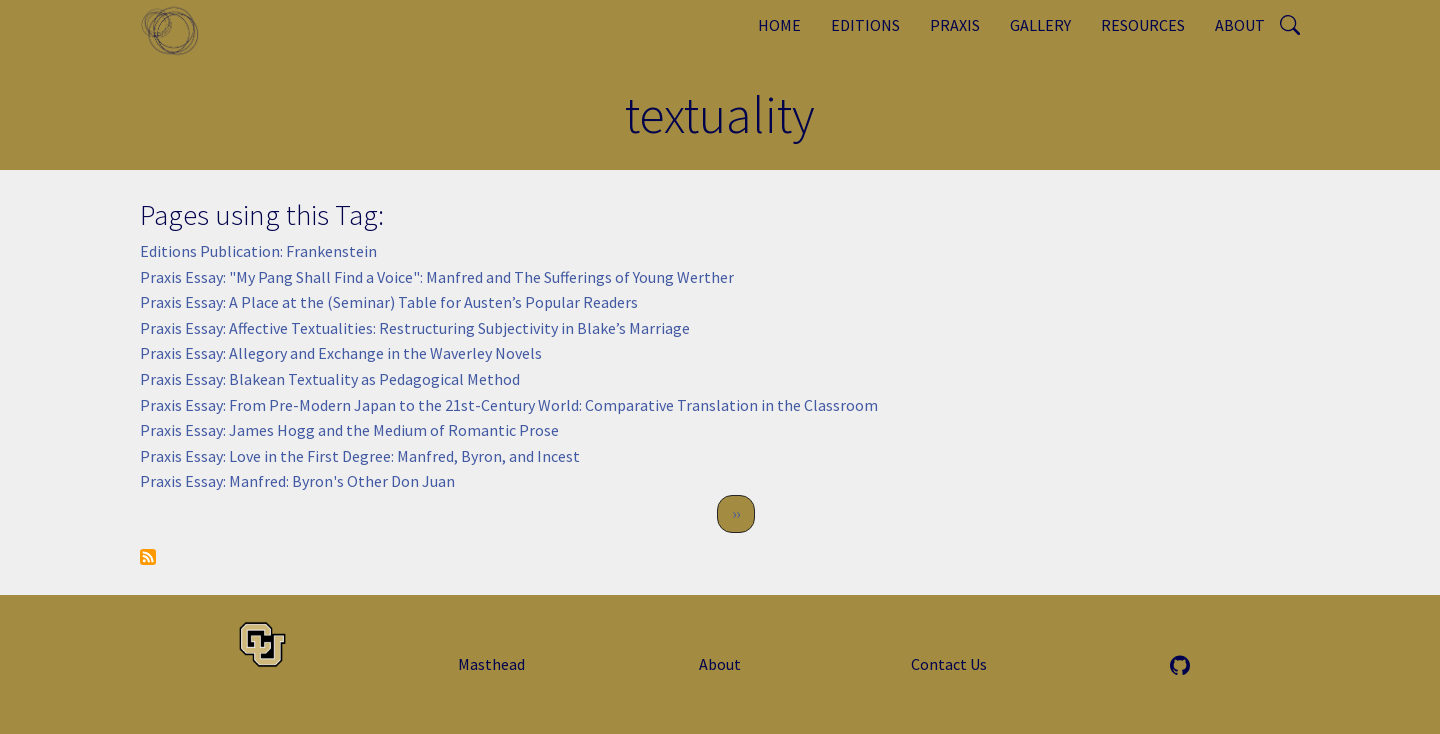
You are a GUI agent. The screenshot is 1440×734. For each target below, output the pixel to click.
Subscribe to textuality (148, 557)
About (1240, 25)
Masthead (491, 664)
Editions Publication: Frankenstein (258, 251)
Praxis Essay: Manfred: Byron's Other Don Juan (297, 481)
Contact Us (949, 664)
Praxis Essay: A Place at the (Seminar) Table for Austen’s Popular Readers (389, 302)
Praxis (955, 25)
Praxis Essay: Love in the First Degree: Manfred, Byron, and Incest (360, 456)
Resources (1143, 25)
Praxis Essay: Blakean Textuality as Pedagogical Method (330, 379)
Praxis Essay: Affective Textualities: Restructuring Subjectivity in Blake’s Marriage (415, 328)
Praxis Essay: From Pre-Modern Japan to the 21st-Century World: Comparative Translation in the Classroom (509, 405)
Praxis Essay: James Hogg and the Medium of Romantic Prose (349, 430)
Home (779, 25)
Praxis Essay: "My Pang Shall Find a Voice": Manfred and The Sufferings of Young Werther (437, 277)
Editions (865, 25)
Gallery (1040, 25)
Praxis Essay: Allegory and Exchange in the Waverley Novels (341, 353)
